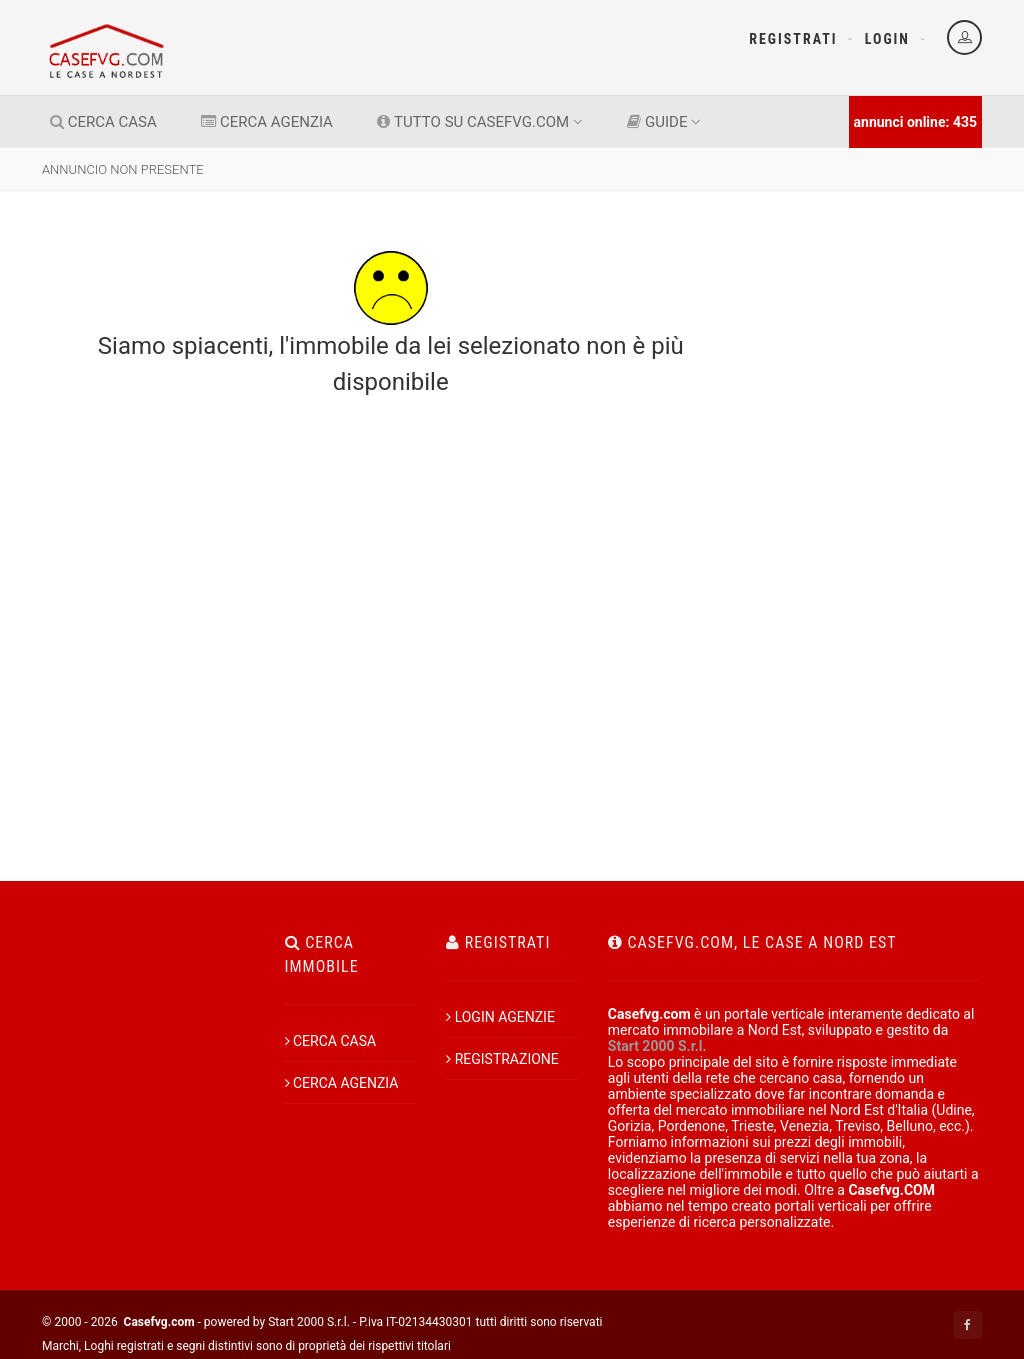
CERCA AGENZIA (267, 122)
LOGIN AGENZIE (500, 1017)
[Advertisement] (876, 468)
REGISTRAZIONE (502, 1059)
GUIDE (664, 122)
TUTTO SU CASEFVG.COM (479, 122)
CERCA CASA (103, 122)
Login (887, 39)
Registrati (793, 39)
